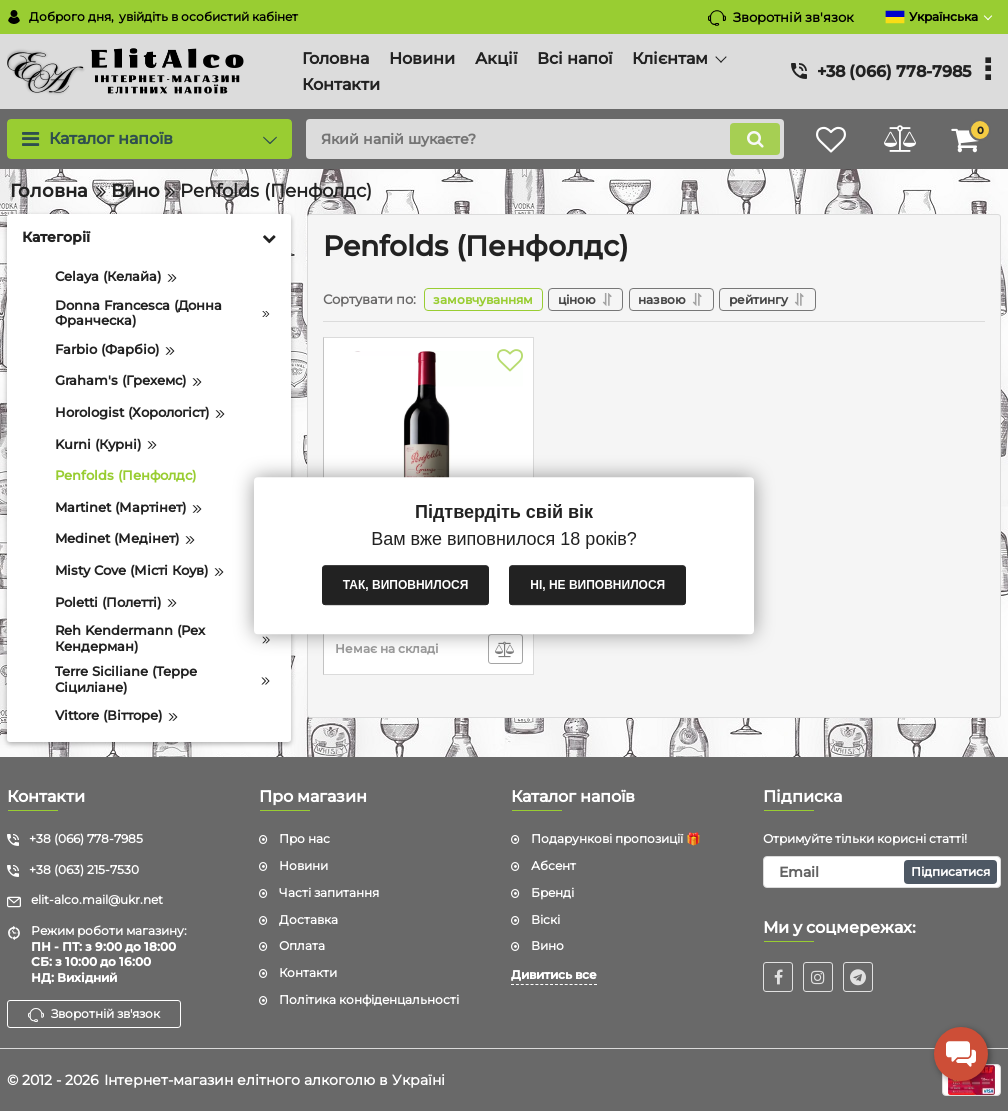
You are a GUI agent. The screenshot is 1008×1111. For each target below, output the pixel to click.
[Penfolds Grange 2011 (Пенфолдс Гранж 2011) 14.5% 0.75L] (428, 450)
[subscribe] (882, 872)
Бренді (552, 892)
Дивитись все (554, 974)
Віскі (545, 919)
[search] (541, 139)
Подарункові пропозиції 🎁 (616, 838)
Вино (547, 945)
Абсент (553, 865)
